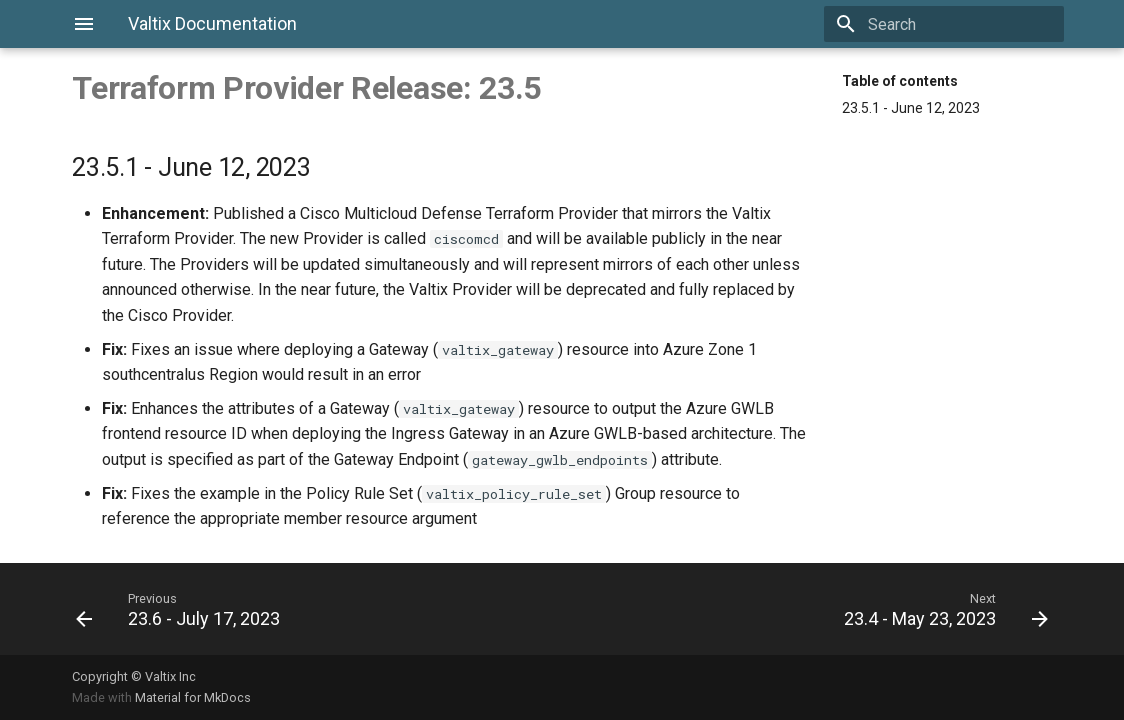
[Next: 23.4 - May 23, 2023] (813, 609)
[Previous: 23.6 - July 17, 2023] (311, 609)
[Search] (947, 24)
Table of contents (900, 81)
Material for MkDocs (193, 697)
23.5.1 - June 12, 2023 (911, 108)
